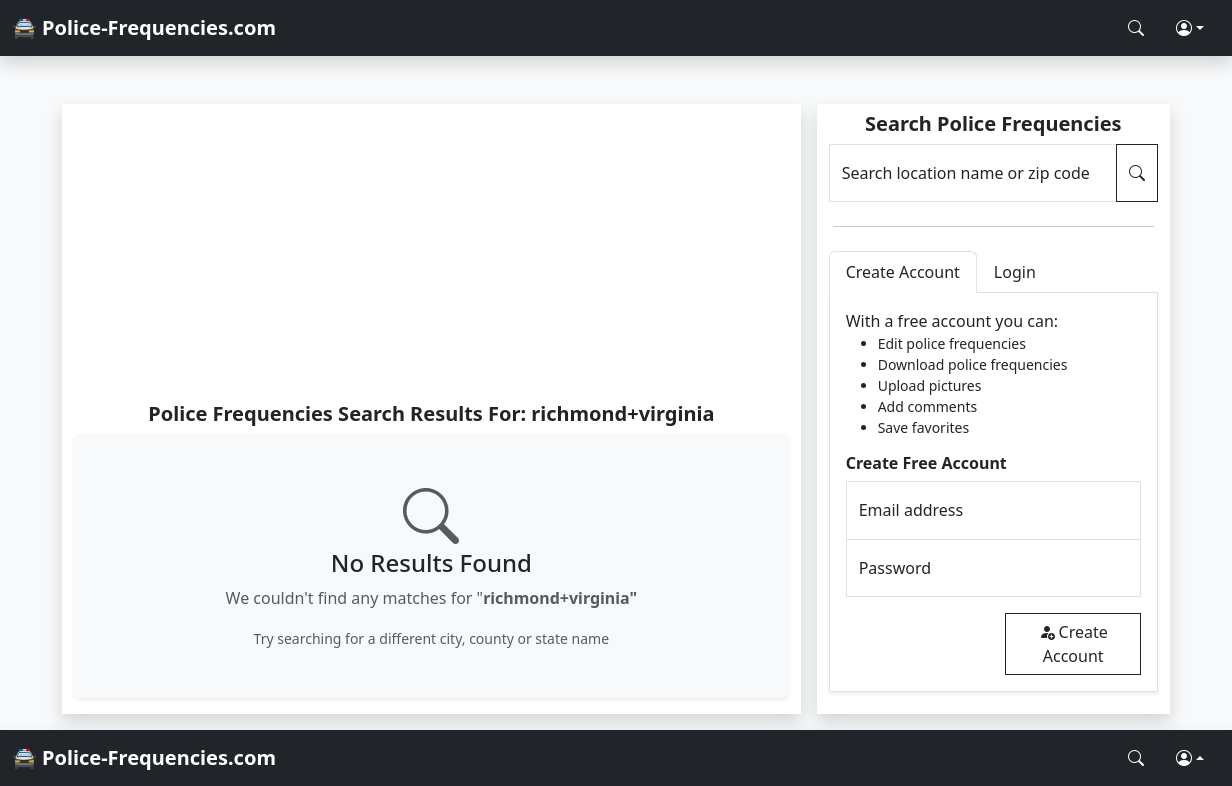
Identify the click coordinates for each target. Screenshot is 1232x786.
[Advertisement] (431, 252)
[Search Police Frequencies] (1136, 28)
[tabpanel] (993, 492)
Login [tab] (1015, 272)
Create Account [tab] (903, 272)
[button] (1190, 28)
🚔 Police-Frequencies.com (144, 27)
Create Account (1073, 644)
